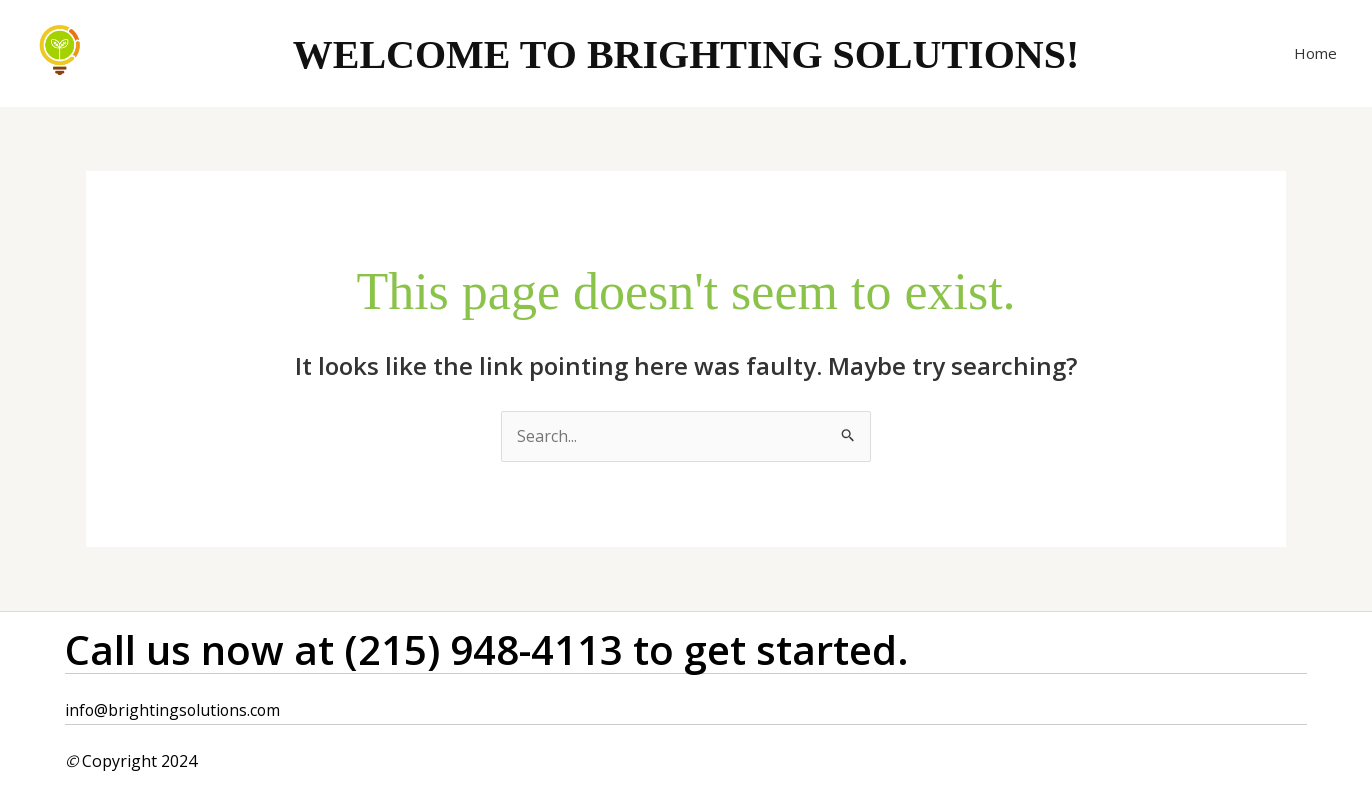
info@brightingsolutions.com (174, 710)
